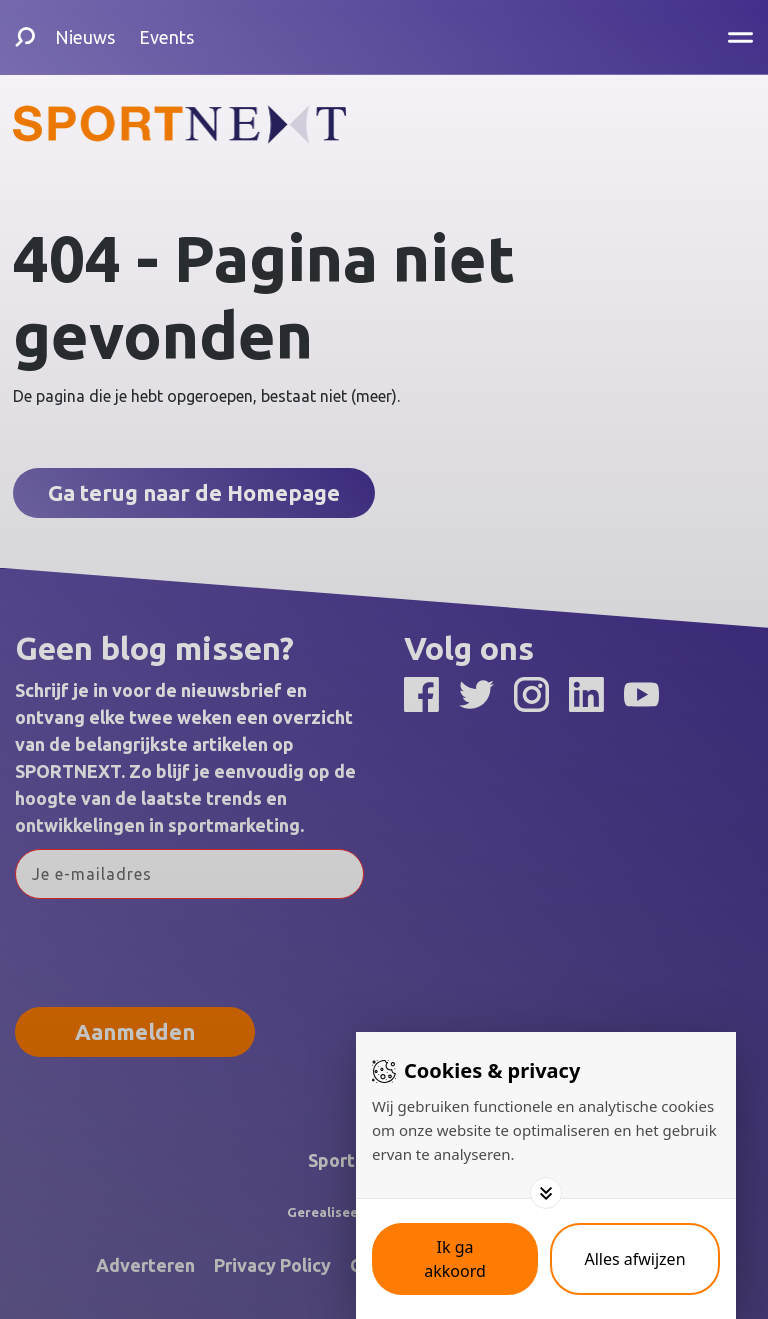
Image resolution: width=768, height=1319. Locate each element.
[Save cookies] (455, 1259)
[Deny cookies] (635, 1259)
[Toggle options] (546, 1193)
